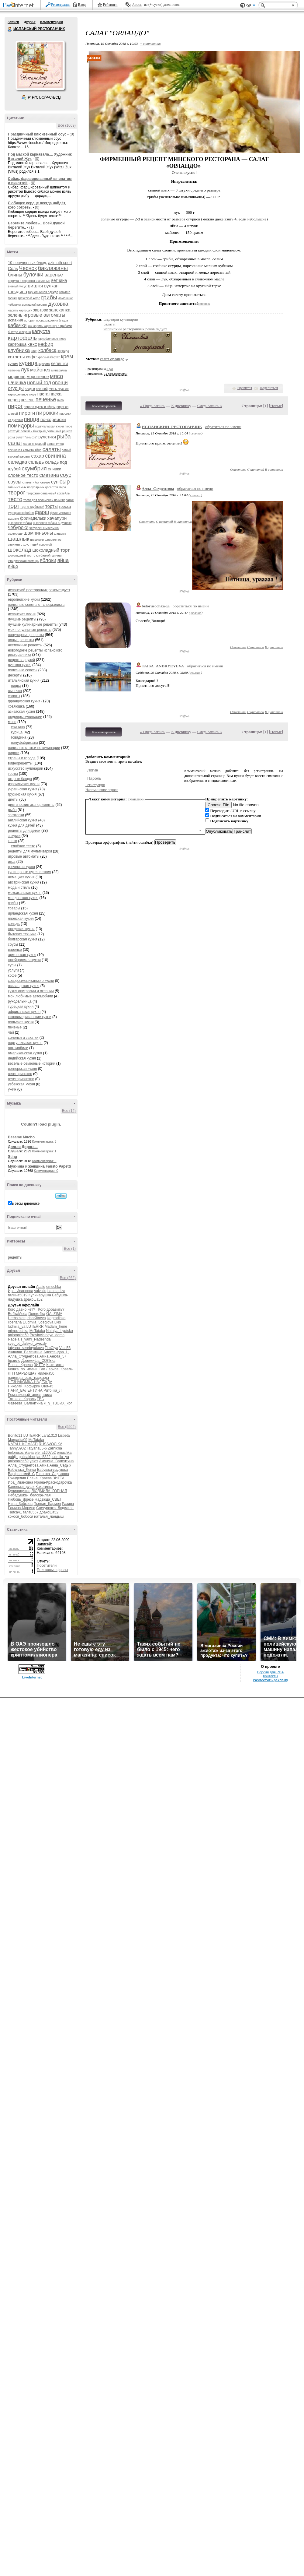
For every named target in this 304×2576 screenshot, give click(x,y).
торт (13, 506)
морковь (17, 376)
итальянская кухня (24, 680)
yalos (33, 1461)
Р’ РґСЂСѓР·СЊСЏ (44, 97)
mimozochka (18, 1331)
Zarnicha (55, 1448)
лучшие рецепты (22, 619)
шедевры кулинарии (25, 717)
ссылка (196, 433)
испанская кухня (22, 614)
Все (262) (68, 1278)
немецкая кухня (21, 877)
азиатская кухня (21, 711)
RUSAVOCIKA (50, 1444)
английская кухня (22, 820)
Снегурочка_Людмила (55, 1508)
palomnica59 (18, 1335)
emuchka (53, 1286)
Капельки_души (21, 1487)
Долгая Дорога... (23, 1147)
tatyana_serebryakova (26, 1348)
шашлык (18, 539)
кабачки (17, 325)
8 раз (110, 369)
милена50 (45, 1373)
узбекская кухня (21, 1084)
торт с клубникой (32, 506)
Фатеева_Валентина (25, 1403)
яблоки (48, 560)
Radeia (13, 1339)
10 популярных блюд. (27, 262)
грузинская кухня (22, 794)
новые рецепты (21, 640)
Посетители (47, 1565)
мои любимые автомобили (30, 996)
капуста (41, 331)
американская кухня (25, 1053)
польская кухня (21, 1022)
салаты (52, 449)
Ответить (238, 469)
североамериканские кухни (31, 981)
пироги (27, 413)
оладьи (30, 389)
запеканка (59, 309)
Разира (68, 1504)
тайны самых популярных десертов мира (37, 487)
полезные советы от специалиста (36, 605)
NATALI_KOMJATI (23, 1444)
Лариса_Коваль (59, 1369)
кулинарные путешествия (29, 872)
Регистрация (61, 4)
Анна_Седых (60, 1465)
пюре (68, 426)
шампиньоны (38, 533)
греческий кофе (29, 298)
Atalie (40, 1286)
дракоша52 (33, 1299)
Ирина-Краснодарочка (53, 1482)
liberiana (15, 1322)
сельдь (36, 462)
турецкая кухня (20, 1006)
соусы (14, 481)
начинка (17, 382)
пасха (56, 393)
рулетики (47, 436)
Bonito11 (15, 1435)
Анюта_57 (58, 1356)
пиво (60, 400)
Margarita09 (17, 1440)
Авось (136, 4)
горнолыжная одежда (43, 292)
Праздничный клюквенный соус (37, 134)
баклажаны (53, 268)
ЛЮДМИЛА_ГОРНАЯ (49, 1491)
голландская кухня (23, 986)
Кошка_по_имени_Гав (26, 1369)
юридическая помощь (23, 561)
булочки (33, 275)
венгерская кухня (22, 1069)
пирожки (47, 412)
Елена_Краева (20, 1365)
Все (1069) (67, 125)
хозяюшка (16, 706)
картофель (22, 338)
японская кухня (21, 918)
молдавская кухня (23, 898)
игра (11, 861)
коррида (63, 351)
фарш (42, 512)
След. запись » (209, 405)
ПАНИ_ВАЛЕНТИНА (25, 1390)
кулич (13, 363)
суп (55, 481)
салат (15, 443)
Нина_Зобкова (20, 1504)
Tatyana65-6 (37, 1448)
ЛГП (11, 1373)
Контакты (270, 1676)
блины (15, 274)
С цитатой (255, 469)
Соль (13, 268)
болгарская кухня (22, 939)
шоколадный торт (51, 550)
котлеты (16, 356)
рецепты (15, 1257)
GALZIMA (54, 1314)
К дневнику (181, 405)
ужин (12, 1089)
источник (204, 303)
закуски (14, 836)
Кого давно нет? (21, 1309)
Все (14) (69, 1111)
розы (11, 437)
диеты (13, 799)
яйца (63, 560)
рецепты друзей (21, 660)
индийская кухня (22, 1058)
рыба (64, 436)
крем (67, 356)
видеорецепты (20, 763)
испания (15, 320)
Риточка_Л (52, 1390)
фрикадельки (33, 518)
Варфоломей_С (21, 1474)
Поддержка (242, 5)
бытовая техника (22, 934)
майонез (40, 370)
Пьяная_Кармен (47, 1504)
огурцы (16, 388)
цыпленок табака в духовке (52, 523)
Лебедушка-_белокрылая (29, 1495)
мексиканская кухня (24, 893)
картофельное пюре (52, 338)
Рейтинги (110, 4)
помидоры (21, 426)
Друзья (29, 22)
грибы (49, 297)
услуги (13, 970)
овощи (60, 382)
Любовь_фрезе (21, 1499)
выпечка (15, 691)
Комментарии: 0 (44, 1161)
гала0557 (31, 1512)
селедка (17, 462)
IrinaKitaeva (36, 1318)
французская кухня (24, 701)
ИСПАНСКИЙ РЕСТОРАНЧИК (10, 29)
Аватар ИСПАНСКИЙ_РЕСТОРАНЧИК (40, 65)
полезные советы (22, 670)
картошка (17, 344)
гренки (12, 298)
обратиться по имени (223, 426)
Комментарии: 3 (44, 1141)
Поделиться (269, 388)
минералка (59, 370)
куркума (44, 364)
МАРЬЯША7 (26, 1373)
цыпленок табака (20, 523)
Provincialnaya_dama (46, 1335)
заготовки (16, 815)
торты (51, 506)
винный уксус (17, 286)
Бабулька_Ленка (22, 1469)
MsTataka (37, 1331)
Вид (250, 6)
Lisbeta (64, 1435)
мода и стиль (19, 887)
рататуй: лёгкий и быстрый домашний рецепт (40, 431)
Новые (276, 405)
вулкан (51, 285)
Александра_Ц (55, 1352)
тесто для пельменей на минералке (48, 500)
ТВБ (40, 1399)
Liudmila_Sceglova (38, 1322)
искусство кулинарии (25, 768)
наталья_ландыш (49, 1516)
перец (14, 399)
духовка (58, 304)
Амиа (44, 1356)
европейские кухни (24, 599)
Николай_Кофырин (24, 1386)
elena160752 (45, 1452)
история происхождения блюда (46, 320)
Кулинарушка (40, 1295)
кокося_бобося (20, 1516)
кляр (34, 351)
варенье (53, 274)
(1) (31, 227)
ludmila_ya (16, 1326)
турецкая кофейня (21, 513)
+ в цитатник (150, 43)
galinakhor (27, 1457)
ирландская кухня (23, 913)
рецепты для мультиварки (30, 851)
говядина (17, 291)
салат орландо (112, 359)
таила (47, 1395)
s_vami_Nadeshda (35, 1339)
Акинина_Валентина (25, 1352)
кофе (31, 356)
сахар (37, 456)
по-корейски (53, 419)
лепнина (14, 370)
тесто (15, 499)
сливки (54, 468)
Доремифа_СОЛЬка (38, 1360)
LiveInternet (19, 5)
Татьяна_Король (22, 1399)
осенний (41, 389)
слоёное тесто (23, 846)
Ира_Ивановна (20, 1291)
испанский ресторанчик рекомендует (39, 590)
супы (12, 965)
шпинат (56, 555)
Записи (13, 22)
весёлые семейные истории (31, 1063)
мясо (56, 376)
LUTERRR (35, 1326)
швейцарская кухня (24, 960)
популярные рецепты (26, 635)
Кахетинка (55, 1365)
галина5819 (18, 1295)
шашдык (60, 533)
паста (42, 394)
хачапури (57, 518)
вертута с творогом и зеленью (29, 281)
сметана (49, 475)
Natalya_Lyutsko (59, 1331)
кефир (45, 344)
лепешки (59, 363)
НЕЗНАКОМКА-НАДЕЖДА (30, 1382)
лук (25, 370)
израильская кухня (24, 784)
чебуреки (18, 527)
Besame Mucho (21, 1137)
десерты (15, 675)
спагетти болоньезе (36, 482)
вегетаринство (20, 1074)
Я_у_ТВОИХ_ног (58, 1403)
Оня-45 (47, 1386)
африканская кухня (24, 1012)
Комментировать (104, 406)
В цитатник (274, 469)
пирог (15, 406)
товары (14, 908)
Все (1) (70, 1248)
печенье (46, 399)
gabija (13, 1457)
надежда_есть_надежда (28, 1378)
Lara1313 (49, 1435)
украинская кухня (22, 789)
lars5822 (43, 1457)
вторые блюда (20, 779)
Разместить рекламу (270, 1680)
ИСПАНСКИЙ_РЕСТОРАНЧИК (172, 426)
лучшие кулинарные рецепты (33, 624)
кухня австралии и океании (31, 991)
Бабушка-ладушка (52, 1469)
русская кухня (19, 665)
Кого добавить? (51, 1309)
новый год (39, 382)
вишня (35, 286)
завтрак (40, 310)
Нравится (244, 388)
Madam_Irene (56, 1326)
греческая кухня (21, 867)
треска (65, 506)
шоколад (19, 549)
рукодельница (20, 1001)
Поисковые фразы (52, 1570)
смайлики (136, 799)
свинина (55, 456)
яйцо (13, 566)
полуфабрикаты (24, 742)
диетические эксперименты (31, 805)
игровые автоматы (44, 315)
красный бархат (49, 357)
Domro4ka (36, 1314)
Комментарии (51, 22)
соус (65, 475)
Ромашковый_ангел (24, 1395)
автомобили (18, 1048)
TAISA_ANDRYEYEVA (163, 666)
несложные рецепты (25, 645)
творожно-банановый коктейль (48, 493)
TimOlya (51, 1348)
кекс (32, 344)
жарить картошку (20, 310)
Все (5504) (67, 1427)
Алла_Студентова (23, 1356)
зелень (15, 315)
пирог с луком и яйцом (39, 407)
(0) (72, 134)
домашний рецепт (34, 304)
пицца (31, 419)
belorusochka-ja (21, 1452)
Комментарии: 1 (44, 1151)
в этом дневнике (26, 1203)
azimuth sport (60, 262)
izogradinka (56, 1318)
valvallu (40, 1291)
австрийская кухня (23, 882)
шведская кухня (21, 929)
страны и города (22, 758)
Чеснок (28, 268)
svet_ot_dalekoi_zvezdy (27, 1343)
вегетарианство (21, 1079)
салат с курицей (34, 443)
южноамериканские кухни (29, 1017)
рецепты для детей (24, 830)
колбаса (47, 350)
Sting (12, 1156)
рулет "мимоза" (26, 437)
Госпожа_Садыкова (52, 1474)
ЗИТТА (39, 1365)
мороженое (37, 376)
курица (28, 363)
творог (16, 492)
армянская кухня (22, 955)
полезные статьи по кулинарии (34, 748)
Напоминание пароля (101, 790)
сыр (65, 481)
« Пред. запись (152, 405)
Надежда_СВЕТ (48, 1499)
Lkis (57, 1322)
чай (11, 1032)
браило (14, 1360)
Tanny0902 (17, 1448)
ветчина (59, 280)
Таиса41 (15, 1512)
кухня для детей (21, 825)
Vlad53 (65, 1348)
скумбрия (34, 468)
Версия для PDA (270, 1672)
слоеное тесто (23, 475)
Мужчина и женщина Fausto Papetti (39, 1166)
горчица (64, 292)
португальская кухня (49, 426)
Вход (82, 4)
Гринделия (17, 1478)
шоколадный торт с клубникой (29, 555)
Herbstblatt (17, 1318)
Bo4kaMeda (17, 1314)
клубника (19, 350)
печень (27, 399)
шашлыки (37, 539)
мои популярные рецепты (29, 629)
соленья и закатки (23, 1037)
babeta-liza (56, 1291)
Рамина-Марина (21, 1508)
